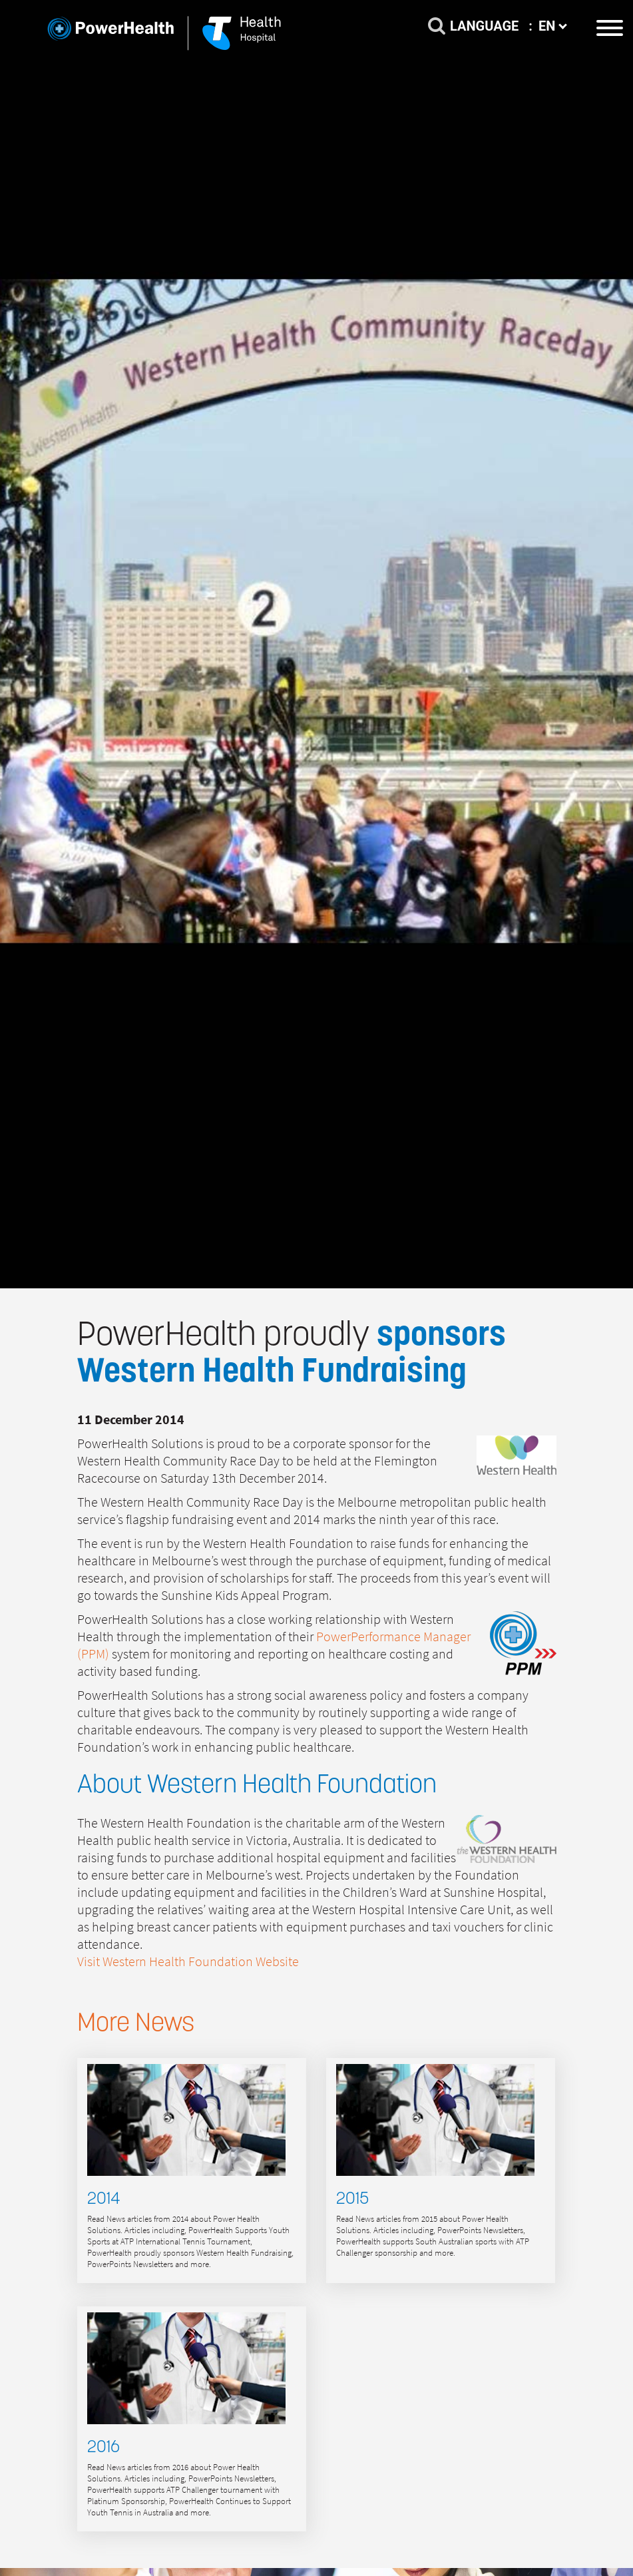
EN (552, 26)
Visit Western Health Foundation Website (188, 1962)
